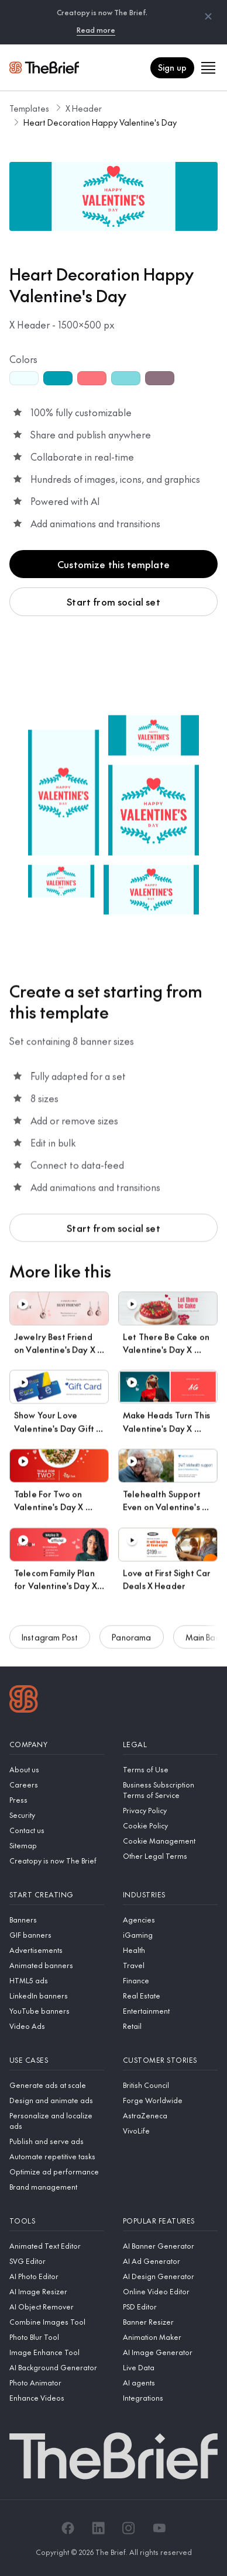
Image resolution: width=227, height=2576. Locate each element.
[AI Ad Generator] (170, 2261)
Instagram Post (50, 1643)
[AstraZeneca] (170, 2115)
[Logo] (23, 1700)
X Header (84, 108)
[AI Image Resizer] (56, 2291)
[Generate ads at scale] (56, 2085)
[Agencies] (170, 1919)
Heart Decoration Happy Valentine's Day (100, 122)
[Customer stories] (170, 2060)
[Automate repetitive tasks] (56, 2156)
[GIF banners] (56, 1935)
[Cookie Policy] (170, 1825)
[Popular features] (170, 2221)
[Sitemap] (56, 1845)
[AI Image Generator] (170, 2352)
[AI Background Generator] (56, 2367)
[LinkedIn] (98, 2528)
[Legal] (170, 1744)
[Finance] (170, 1980)
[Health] (170, 1950)
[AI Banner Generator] (170, 2245)
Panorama (131, 1643)
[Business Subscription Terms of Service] (170, 1789)
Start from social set (113, 601)
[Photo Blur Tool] (56, 2337)
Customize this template (113, 564)
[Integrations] (170, 2397)
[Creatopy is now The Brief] (56, 1860)
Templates (29, 108)
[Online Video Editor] (170, 2291)
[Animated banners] (56, 1965)
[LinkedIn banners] (56, 1995)
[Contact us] (56, 1830)
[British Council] (170, 2085)
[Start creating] (56, 1895)
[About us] (56, 1769)
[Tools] (56, 2221)
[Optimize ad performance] (56, 2171)
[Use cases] (56, 2060)
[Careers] (56, 1784)
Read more (96, 29)
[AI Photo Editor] (56, 2276)
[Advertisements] (56, 1950)
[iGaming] (170, 1935)
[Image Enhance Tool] (56, 2352)
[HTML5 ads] (56, 1980)
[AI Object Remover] (56, 2306)
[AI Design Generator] (170, 2276)
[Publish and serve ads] (56, 2141)
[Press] (56, 1799)
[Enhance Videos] (56, 2397)
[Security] (56, 1815)
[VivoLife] (170, 2130)
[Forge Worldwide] (170, 2100)
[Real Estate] (170, 1995)
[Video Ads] (56, 2026)
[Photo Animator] (56, 2382)
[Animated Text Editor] (56, 2245)
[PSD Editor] (170, 2306)
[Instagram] (128, 2528)
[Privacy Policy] (170, 1810)
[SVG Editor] (56, 2261)
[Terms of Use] (170, 1769)
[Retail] (170, 2026)
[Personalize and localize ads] (56, 2120)
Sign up (172, 67)
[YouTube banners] (56, 2011)
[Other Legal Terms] (170, 1856)
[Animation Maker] (170, 2337)
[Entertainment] (170, 2011)
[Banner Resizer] (170, 2321)
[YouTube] (159, 2528)
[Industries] (170, 1895)
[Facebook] (68, 2528)
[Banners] (56, 1919)
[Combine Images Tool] (56, 2321)
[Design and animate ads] (56, 2100)
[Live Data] (170, 2367)
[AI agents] (170, 2382)
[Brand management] (56, 2186)
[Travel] (170, 1965)
